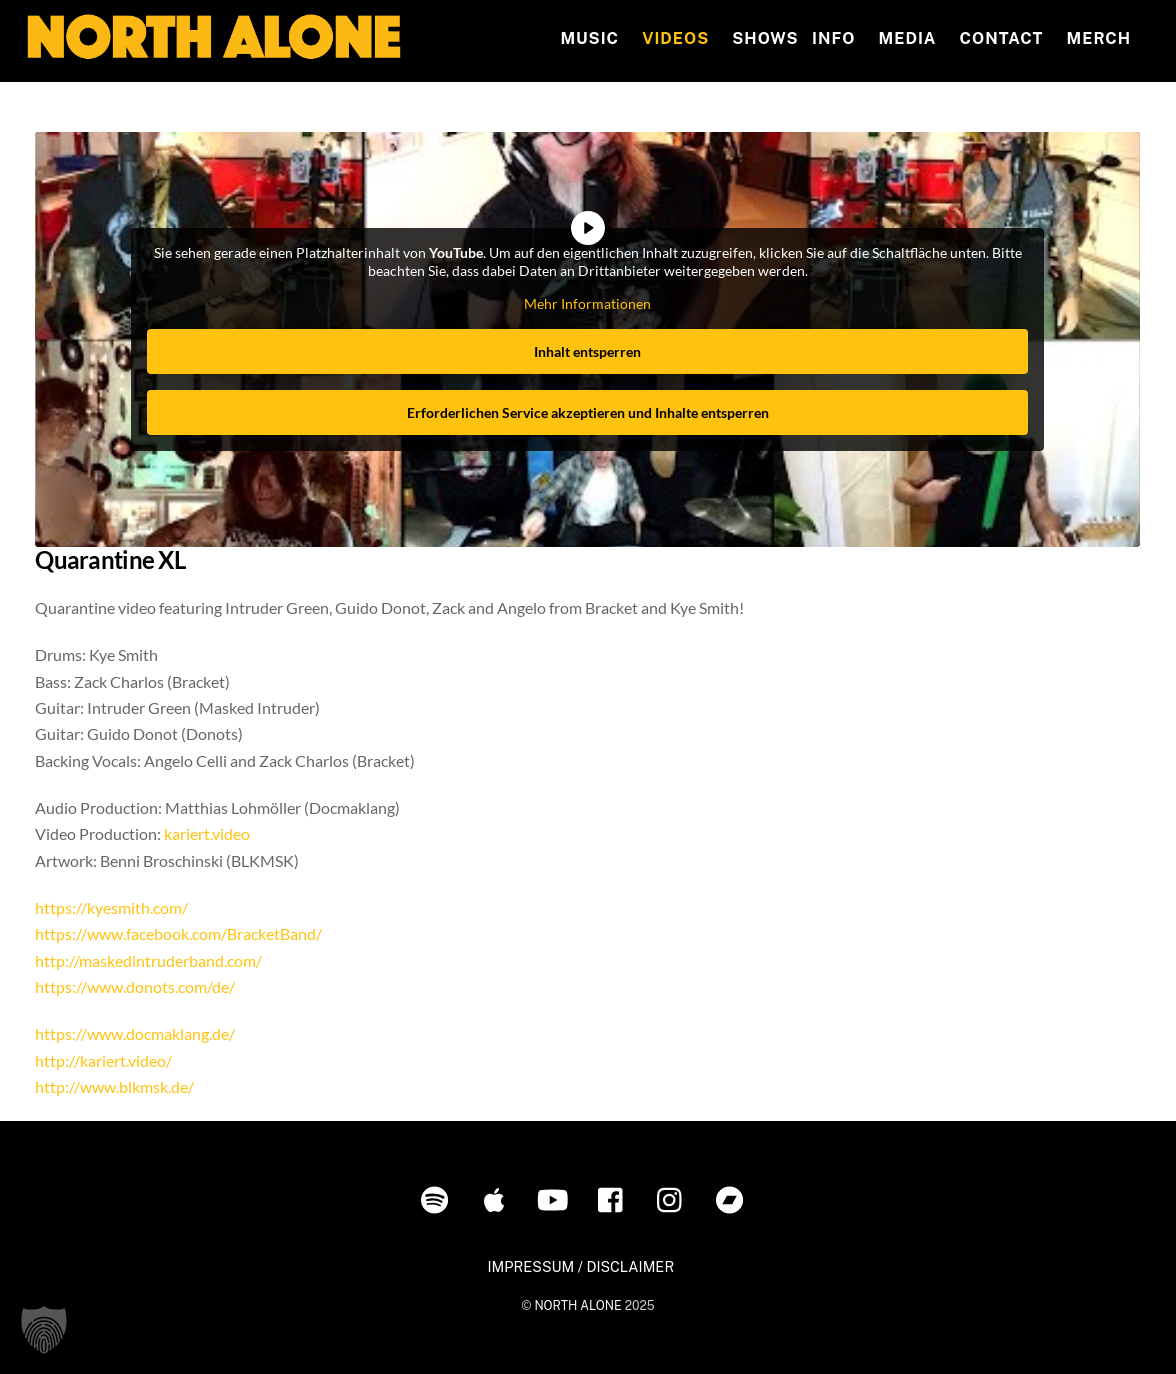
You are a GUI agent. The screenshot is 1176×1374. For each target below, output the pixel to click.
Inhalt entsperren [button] (588, 350)
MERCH (1099, 38)
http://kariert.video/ (103, 1060)
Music (589, 38)
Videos (675, 38)
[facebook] (615, 1198)
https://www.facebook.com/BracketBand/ (178, 933)
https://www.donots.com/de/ (135, 986)
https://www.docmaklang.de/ (135, 1033)
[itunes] (497, 1198)
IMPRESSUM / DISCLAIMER (580, 1266)
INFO (833, 38)
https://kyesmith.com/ (111, 907)
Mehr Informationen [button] (588, 303)
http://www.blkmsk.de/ (114, 1086)
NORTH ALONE (577, 1305)
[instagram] (674, 1198)
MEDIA (908, 38)
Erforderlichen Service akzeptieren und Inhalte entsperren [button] (588, 411)
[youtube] (556, 1198)
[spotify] (438, 1198)
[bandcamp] (733, 1198)
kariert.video (207, 833)
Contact (1002, 38)
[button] (44, 1330)
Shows (765, 38)
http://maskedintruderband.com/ (148, 960)
